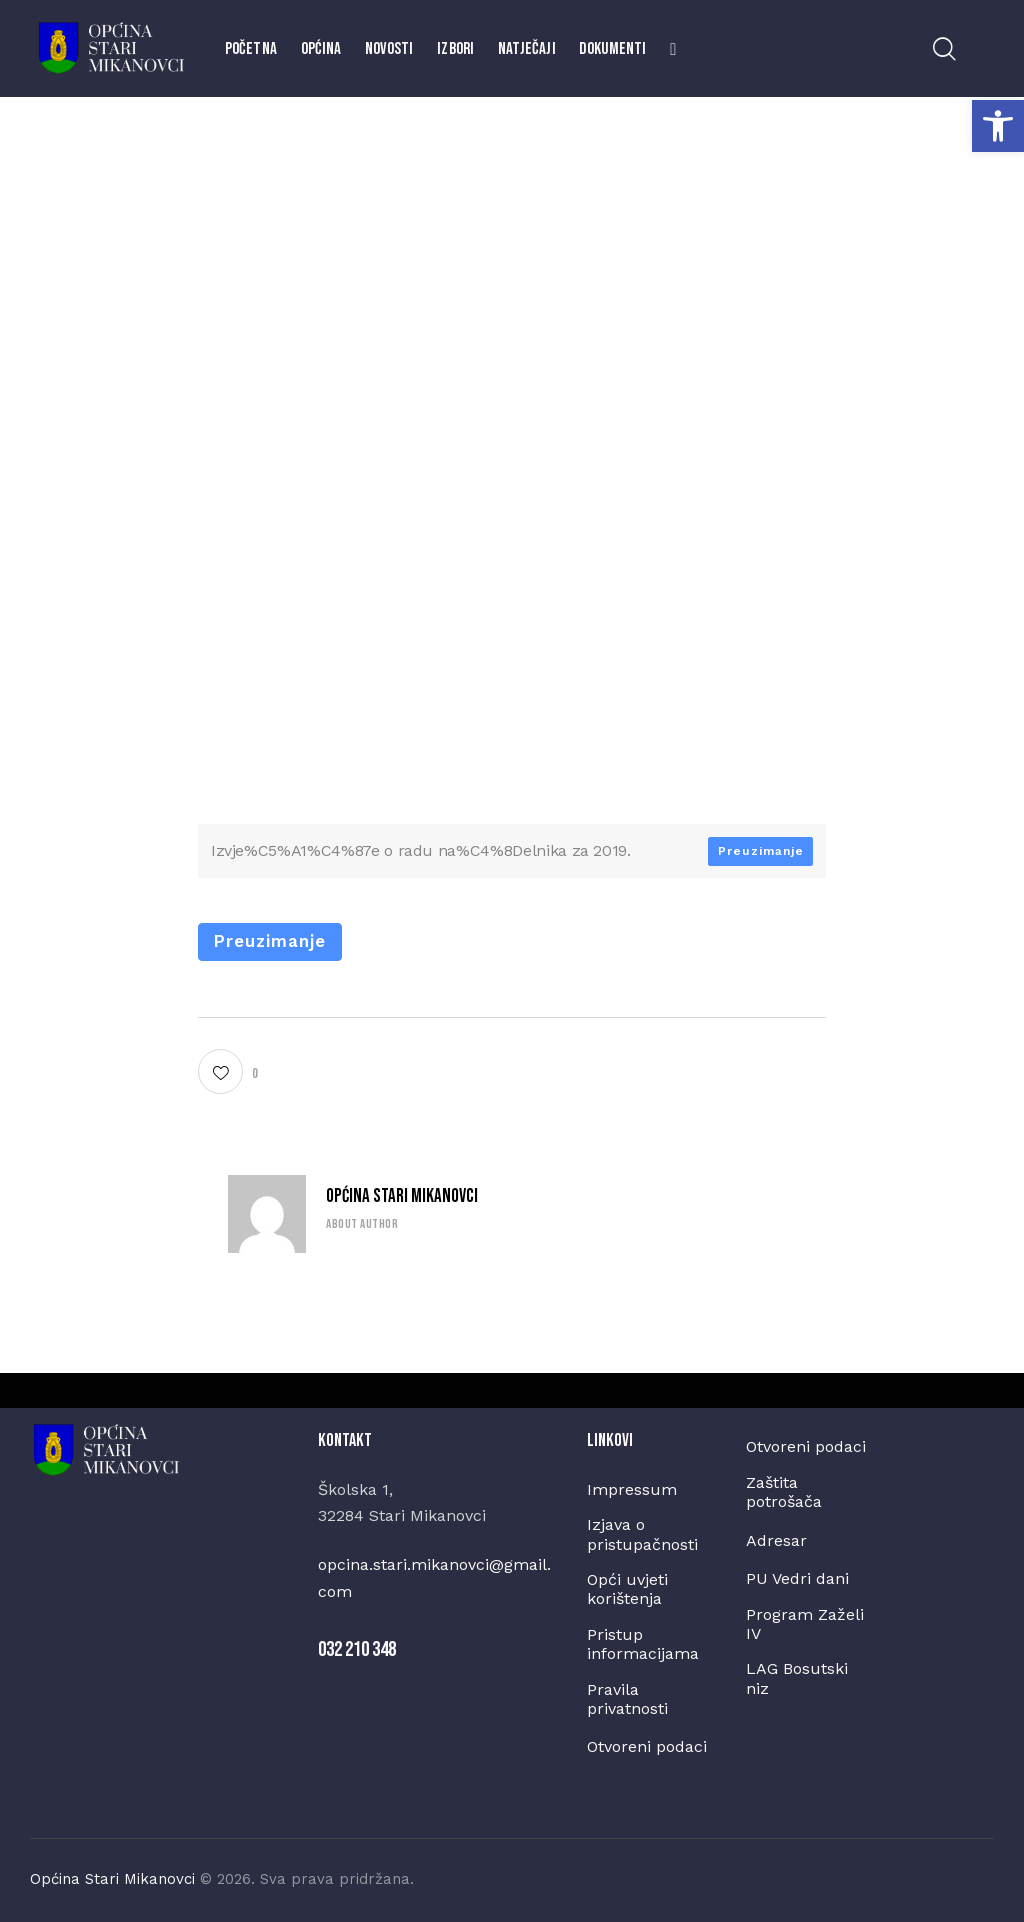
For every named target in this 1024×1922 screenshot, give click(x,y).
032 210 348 (357, 1649)
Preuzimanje (761, 851)
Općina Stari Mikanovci (402, 1196)
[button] (998, 126)
